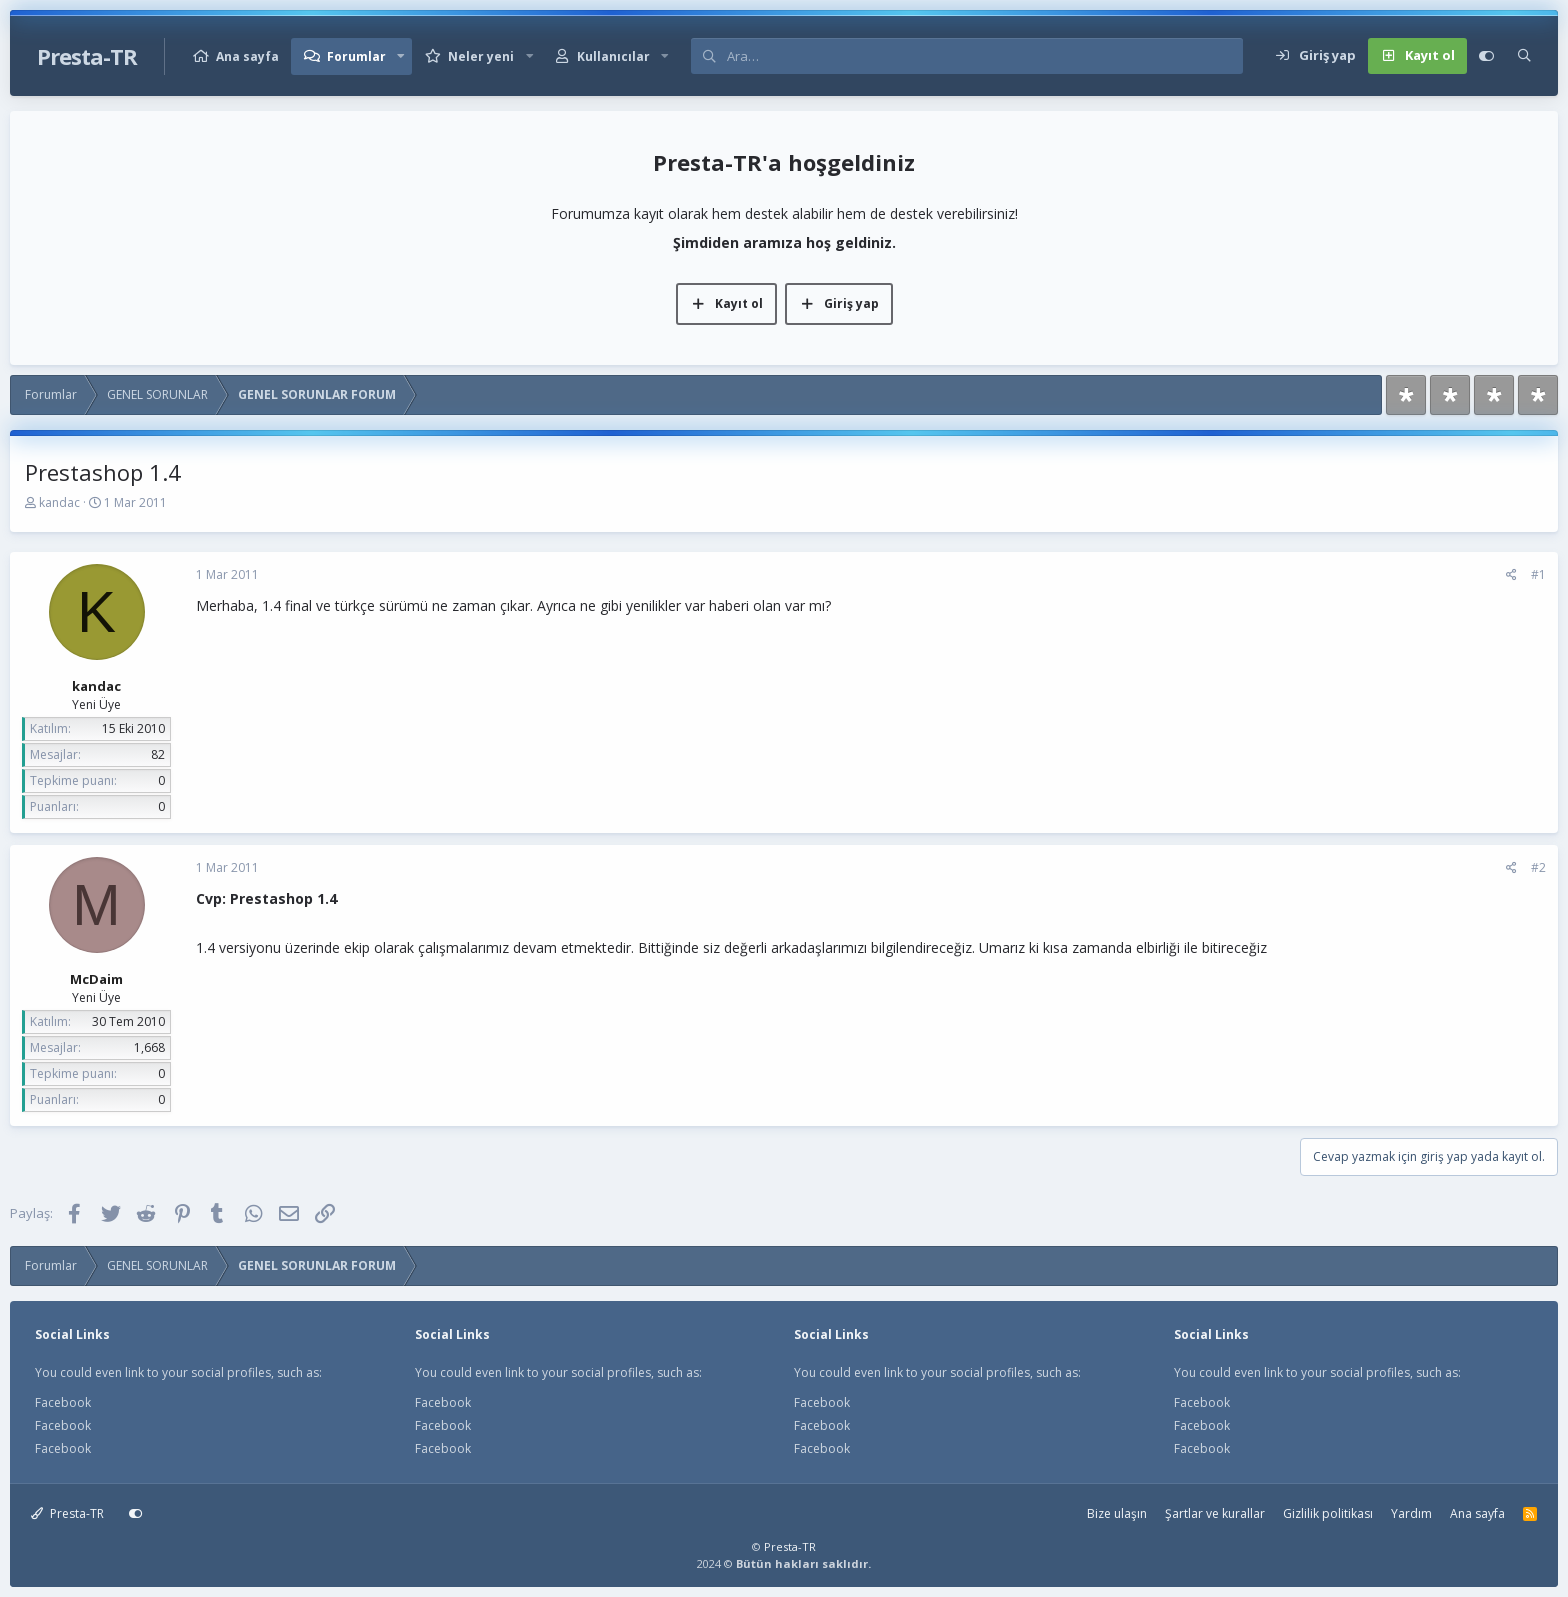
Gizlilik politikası (1328, 1513)
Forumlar (356, 56)
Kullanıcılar (613, 56)
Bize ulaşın (1117, 1513)
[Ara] (984, 56)
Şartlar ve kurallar (1215, 1513)
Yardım (1411, 1513)
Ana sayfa (247, 56)
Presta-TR (67, 1513)
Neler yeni (481, 56)
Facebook (63, 1402)
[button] (401, 56)
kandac (59, 502)
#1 (1538, 574)
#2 (1538, 867)
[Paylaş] (1511, 575)
